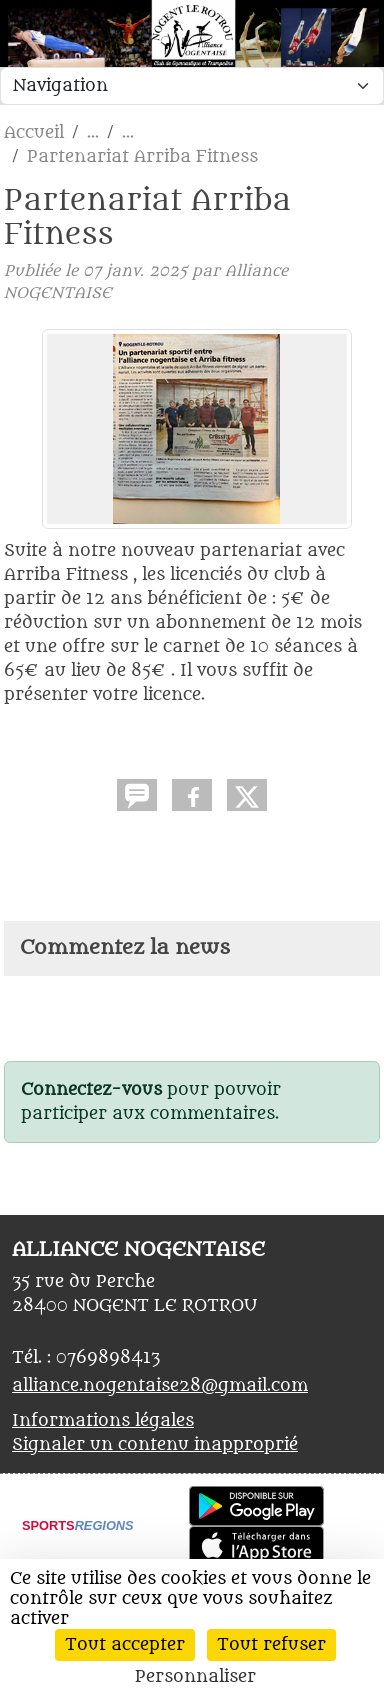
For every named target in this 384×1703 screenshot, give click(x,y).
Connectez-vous (91, 1090)
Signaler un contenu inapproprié (155, 1445)
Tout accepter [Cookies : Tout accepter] (125, 1645)
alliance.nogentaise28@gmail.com (160, 1386)
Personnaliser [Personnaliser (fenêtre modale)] (195, 1677)
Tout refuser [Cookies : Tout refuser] (271, 1645)
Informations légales (103, 1421)
